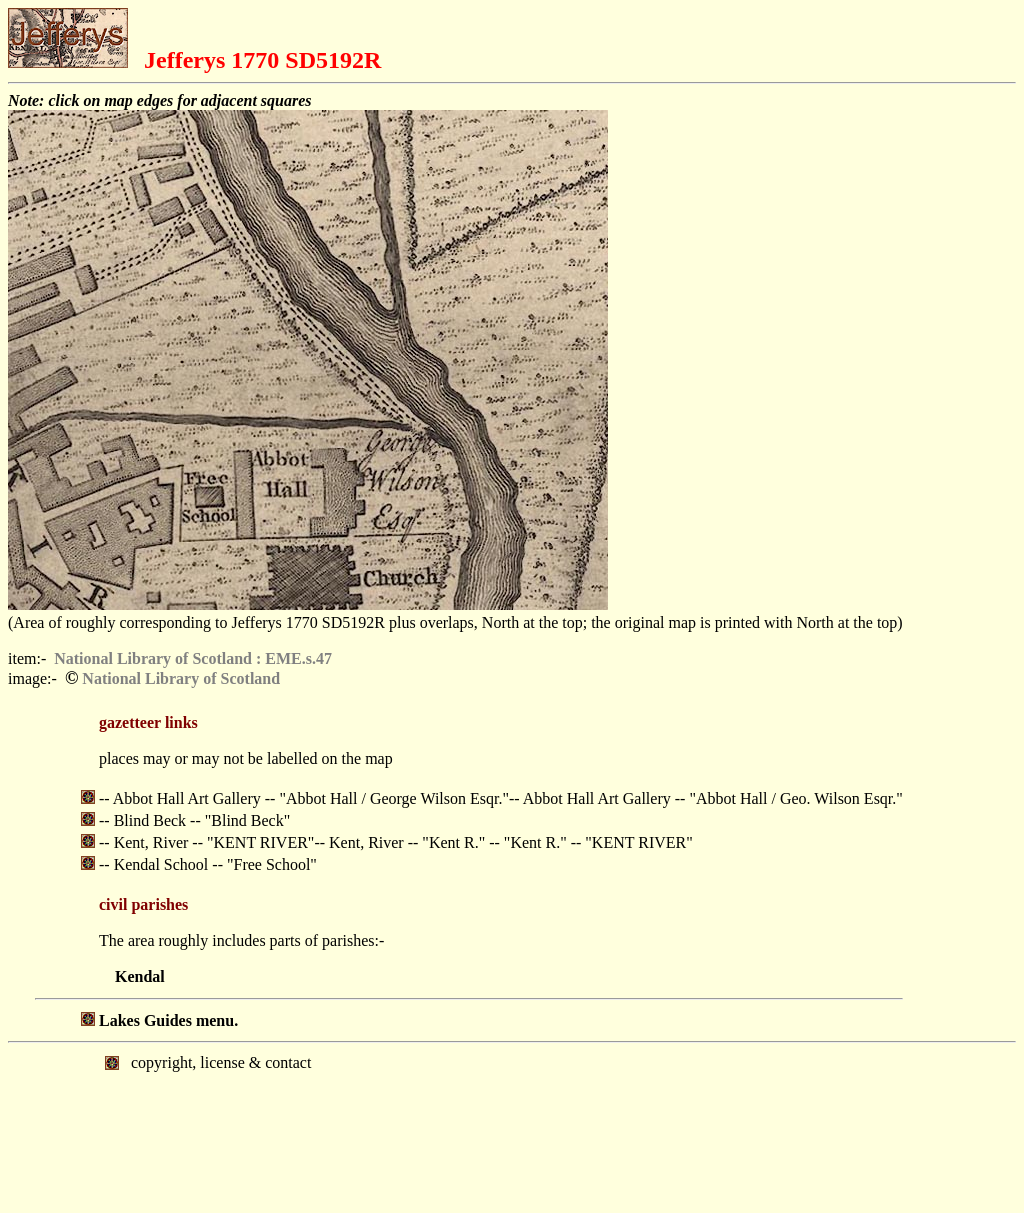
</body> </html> (512, 1126)
